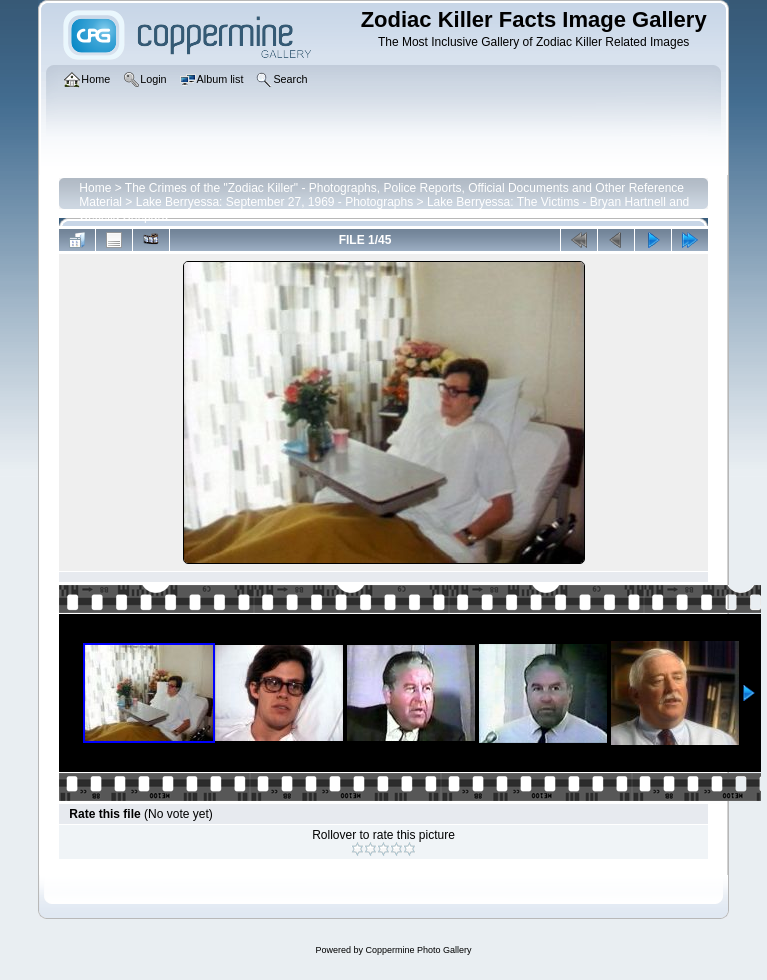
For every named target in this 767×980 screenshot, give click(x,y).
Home (95, 188)
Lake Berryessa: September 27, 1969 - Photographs (275, 202)
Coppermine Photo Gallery (418, 950)
